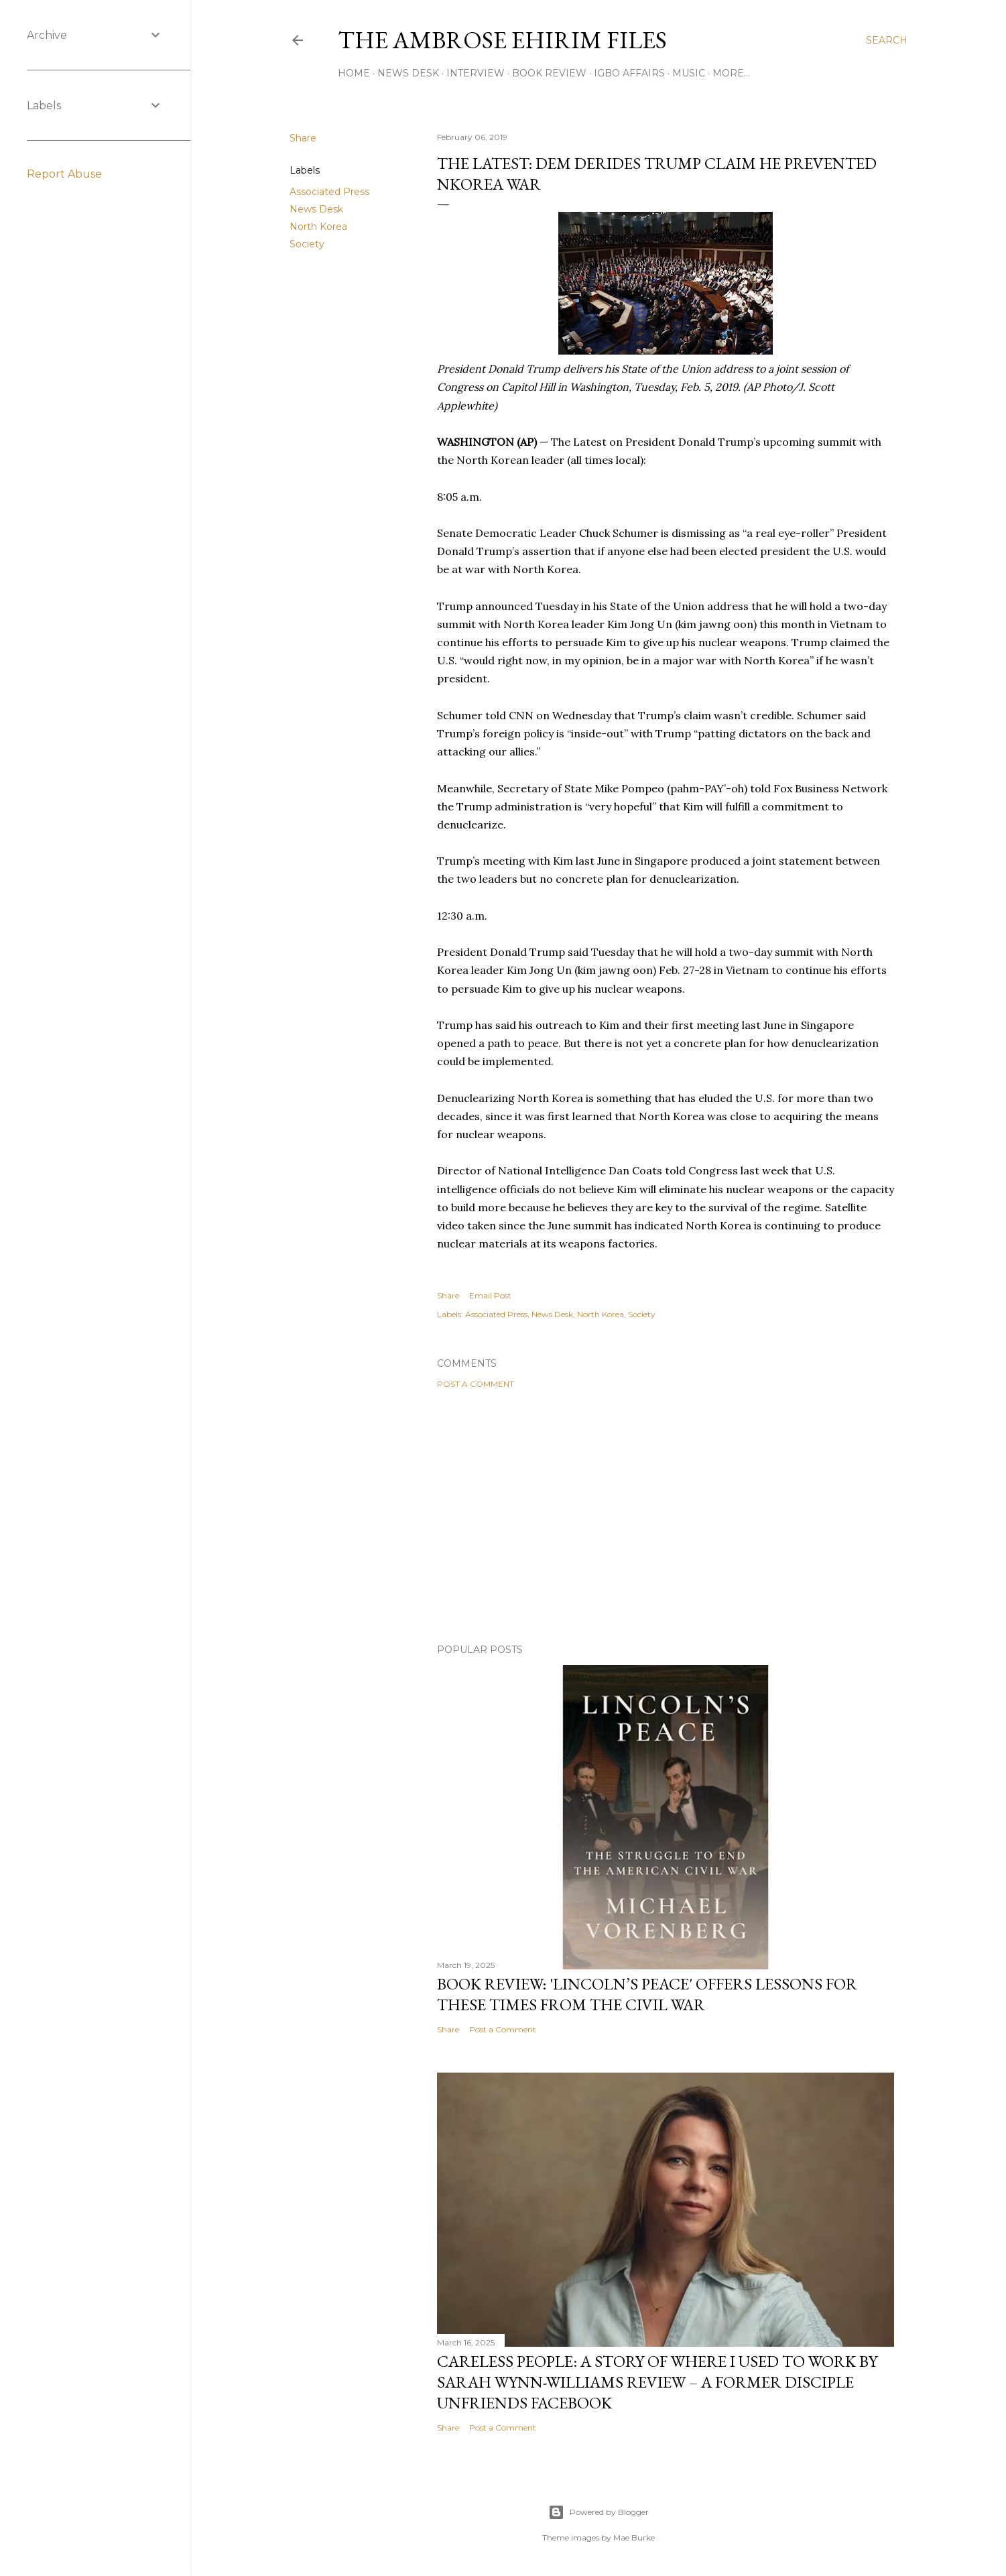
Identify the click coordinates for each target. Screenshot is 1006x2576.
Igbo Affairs (629, 73)
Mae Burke (634, 2537)
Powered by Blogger (598, 2512)
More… (731, 73)
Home (354, 73)
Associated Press (329, 192)
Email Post (490, 1295)
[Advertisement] (665, 1516)
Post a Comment (475, 1384)
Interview (475, 73)
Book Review (549, 73)
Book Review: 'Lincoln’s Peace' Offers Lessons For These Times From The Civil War (647, 1994)
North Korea (318, 227)
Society (307, 244)
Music (688, 73)
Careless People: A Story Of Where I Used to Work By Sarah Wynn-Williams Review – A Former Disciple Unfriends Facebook (657, 2382)
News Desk (408, 73)
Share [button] (303, 138)
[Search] (886, 40)
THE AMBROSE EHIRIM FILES (502, 40)
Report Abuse (64, 174)
